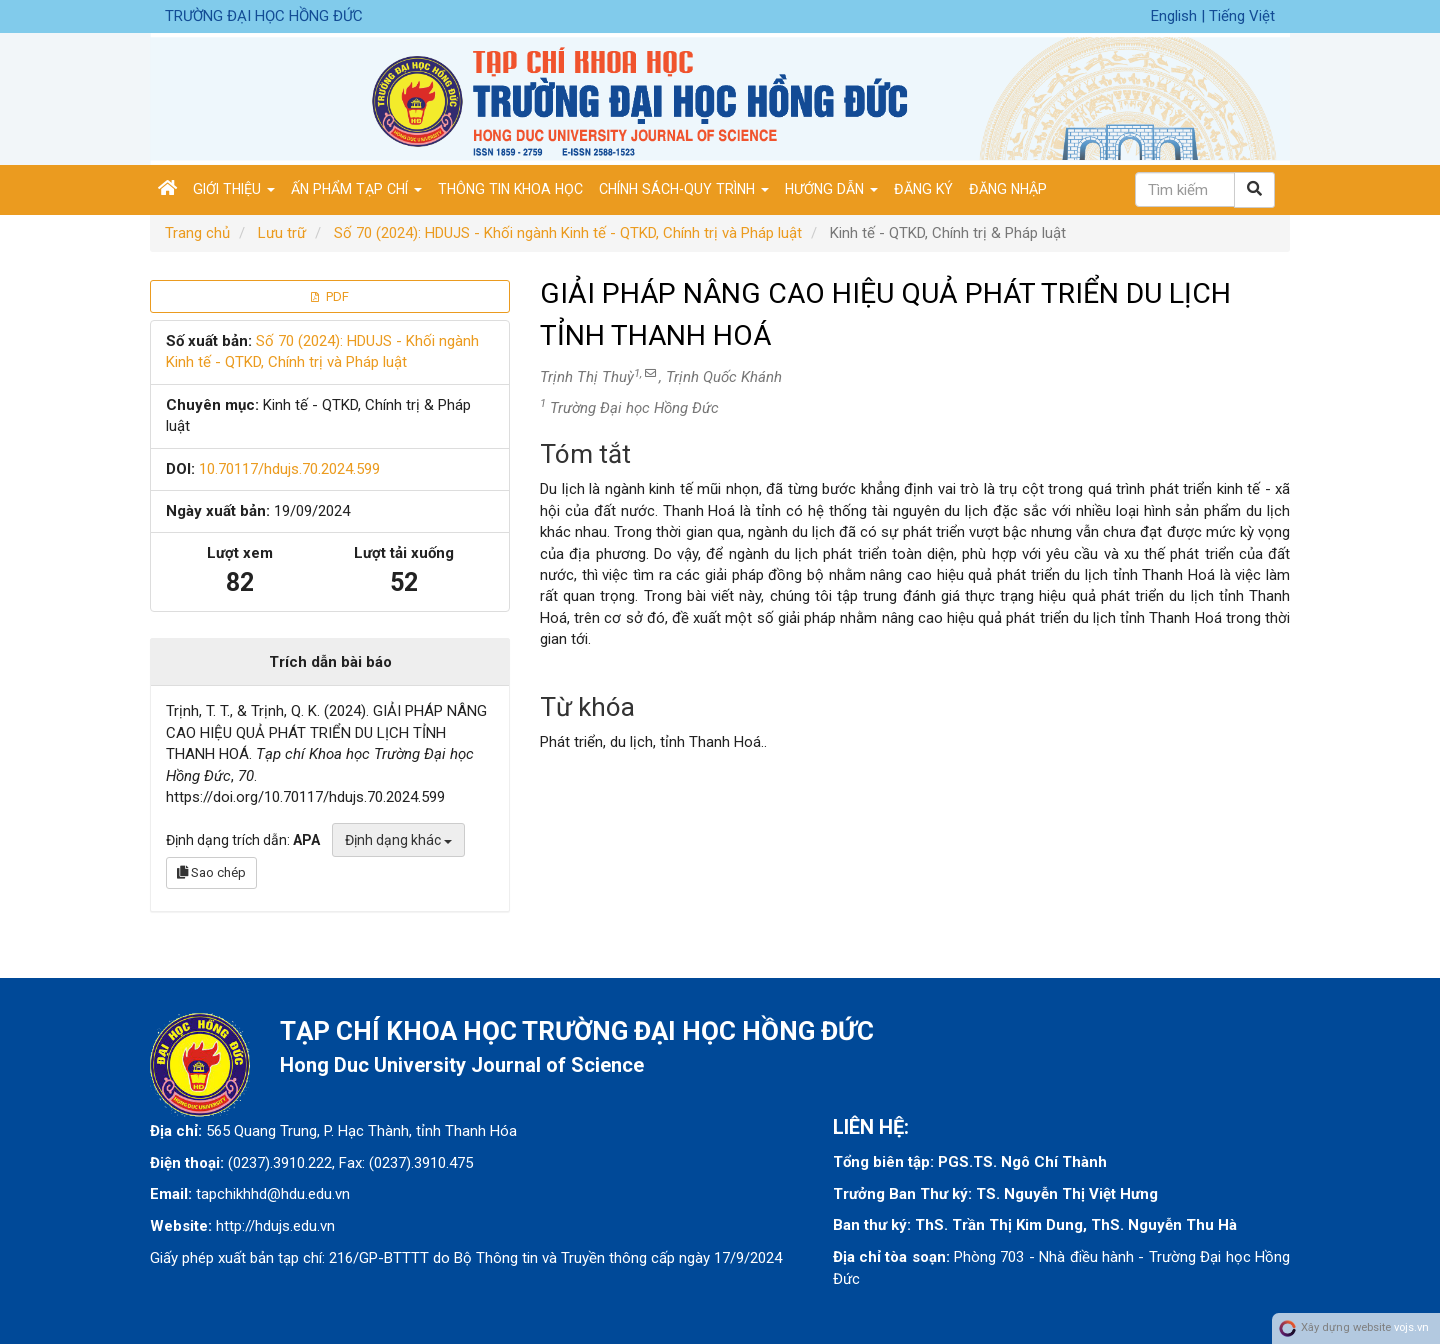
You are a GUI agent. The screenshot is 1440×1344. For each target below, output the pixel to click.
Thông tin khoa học (510, 189)
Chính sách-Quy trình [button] (684, 189)
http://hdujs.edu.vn (275, 1226)
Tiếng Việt (1242, 16)
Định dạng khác (398, 840)
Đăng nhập (1008, 189)
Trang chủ (197, 233)
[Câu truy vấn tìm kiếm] (1185, 189)
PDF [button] (330, 296)
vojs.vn (1411, 1328)
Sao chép (211, 872)
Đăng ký (923, 189)
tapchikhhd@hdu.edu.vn (273, 1194)
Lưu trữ (282, 233)
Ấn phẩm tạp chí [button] (356, 189)
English (1176, 16)
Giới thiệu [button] (234, 189)
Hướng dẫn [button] (831, 189)
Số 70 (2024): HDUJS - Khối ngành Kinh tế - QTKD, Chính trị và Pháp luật (568, 233)
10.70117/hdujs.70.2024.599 (289, 469)
